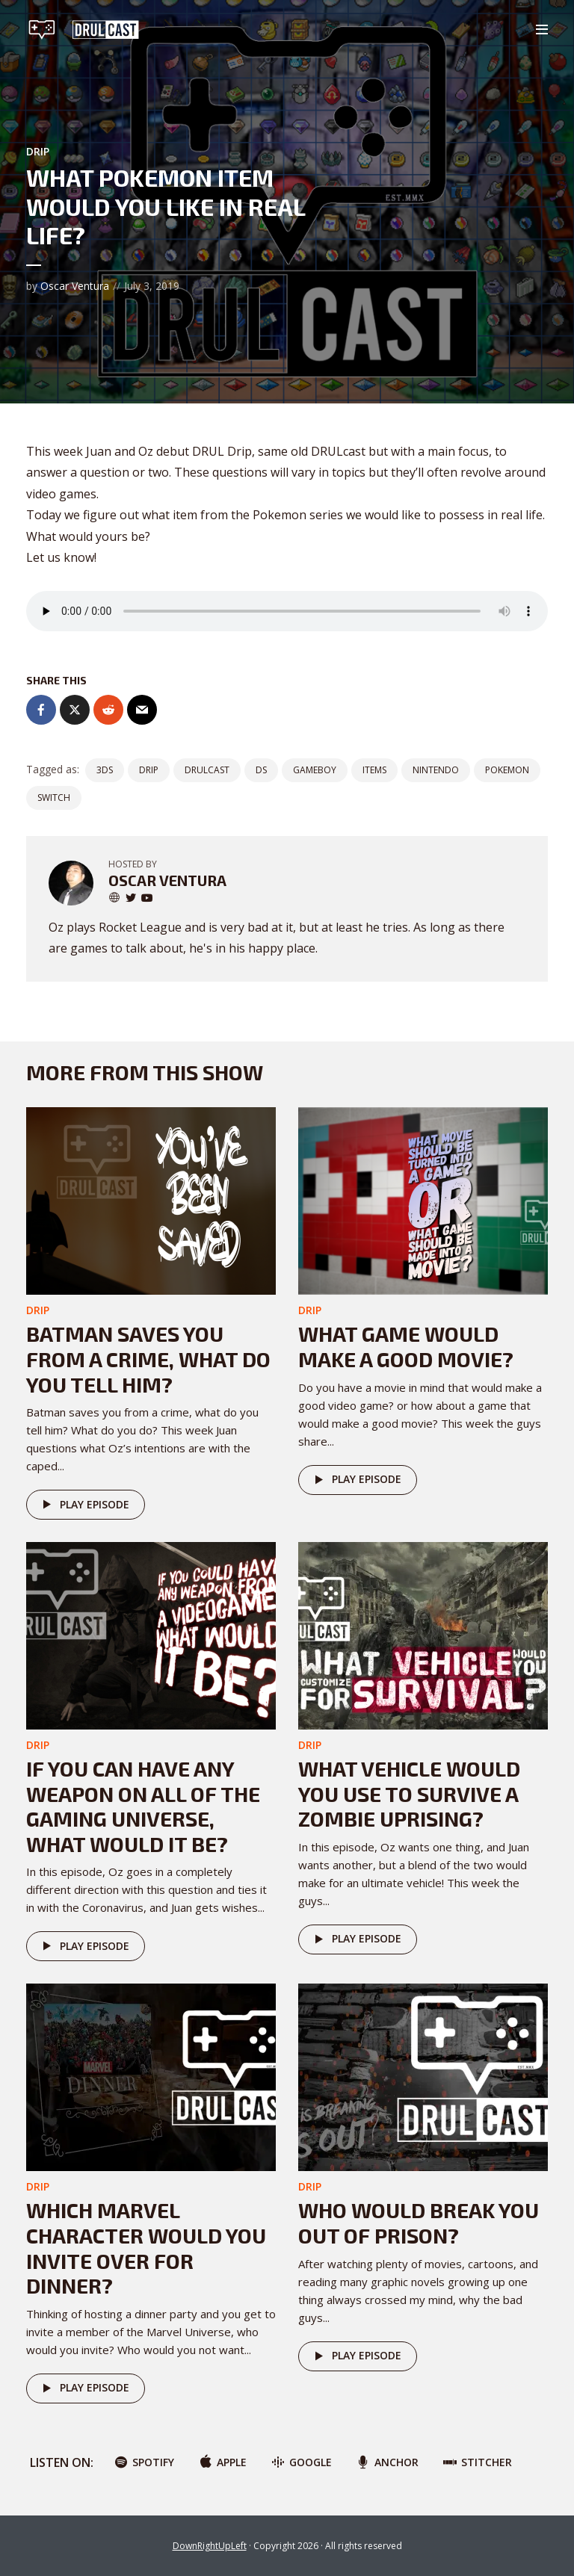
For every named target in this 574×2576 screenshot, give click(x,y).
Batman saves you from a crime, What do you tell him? (148, 1358)
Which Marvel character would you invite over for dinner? (146, 2247)
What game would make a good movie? (405, 1346)
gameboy (314, 770)
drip (148, 770)
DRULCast (207, 770)
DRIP (37, 151)
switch (53, 797)
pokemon (507, 770)
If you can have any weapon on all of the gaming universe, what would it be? (143, 1806)
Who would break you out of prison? (418, 2222)
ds (261, 770)
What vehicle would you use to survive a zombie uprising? (409, 1793)
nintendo (436, 770)
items (374, 770)
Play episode (83, 1505)
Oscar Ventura (74, 286)
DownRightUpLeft (210, 2545)
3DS (104, 770)
